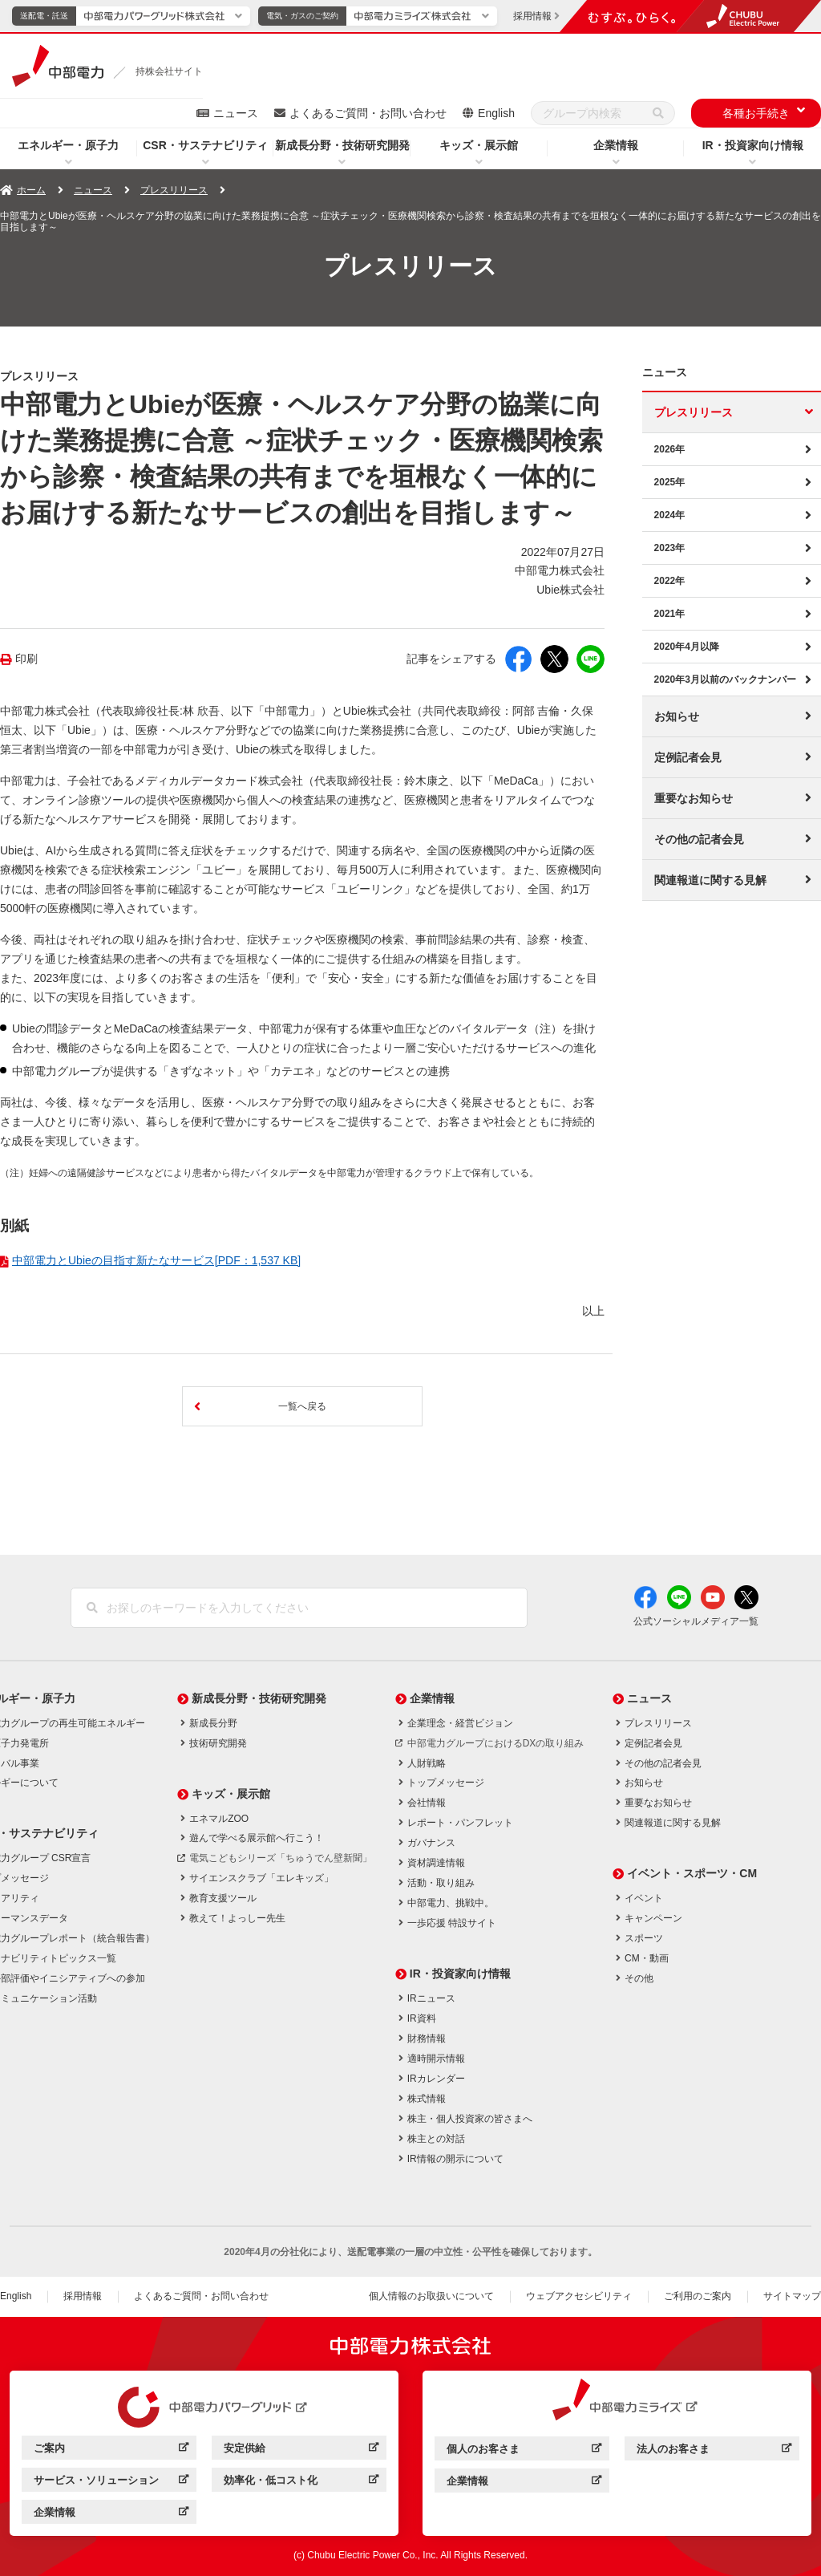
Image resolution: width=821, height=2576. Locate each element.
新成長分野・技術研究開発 (342, 145)
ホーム (31, 190)
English (496, 113)
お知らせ (676, 716)
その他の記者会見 (699, 839)
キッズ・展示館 (478, 145)
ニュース (235, 113)
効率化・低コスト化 (270, 2480)
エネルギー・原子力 (68, 145)
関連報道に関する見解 (710, 880)
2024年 (670, 515)
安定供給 (244, 2448)
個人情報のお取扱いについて (431, 2296)
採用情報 (82, 2296)
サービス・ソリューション (96, 2480)
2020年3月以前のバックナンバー (725, 679)
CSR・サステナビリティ (205, 145)
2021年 (670, 613)
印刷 (26, 659)
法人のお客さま (673, 2449)
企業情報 (615, 145)
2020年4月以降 (686, 646)
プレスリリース (174, 190)
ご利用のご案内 (697, 2296)
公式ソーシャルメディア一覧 (695, 1621)
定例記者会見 (688, 757)
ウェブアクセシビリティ (579, 2296)
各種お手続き (756, 113)
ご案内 (49, 2448)
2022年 (670, 580)
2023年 (670, 548)
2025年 (670, 482)
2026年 (670, 449)
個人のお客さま (483, 2449)
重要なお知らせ (693, 798)
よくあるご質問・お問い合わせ (368, 113)
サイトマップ (792, 2296)
